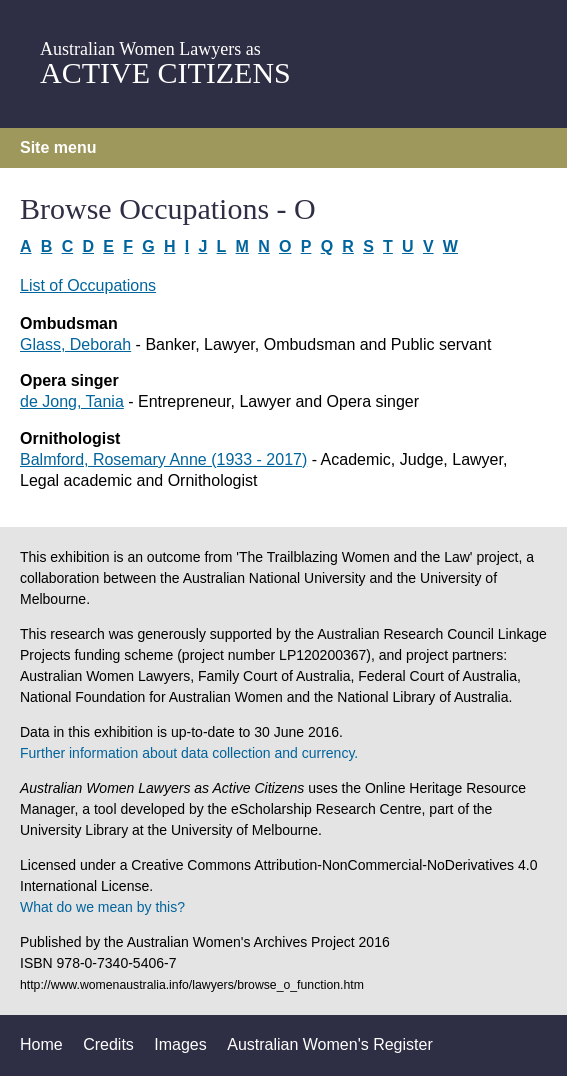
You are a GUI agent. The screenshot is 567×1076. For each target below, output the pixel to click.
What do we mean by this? (102, 907)
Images (180, 1044)
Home (41, 1044)
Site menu (58, 147)
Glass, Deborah (75, 344)
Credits (108, 1044)
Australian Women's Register (330, 1044)
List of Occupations (88, 285)
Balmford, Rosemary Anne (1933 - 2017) (163, 459)
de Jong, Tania (72, 401)
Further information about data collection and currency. (189, 753)
